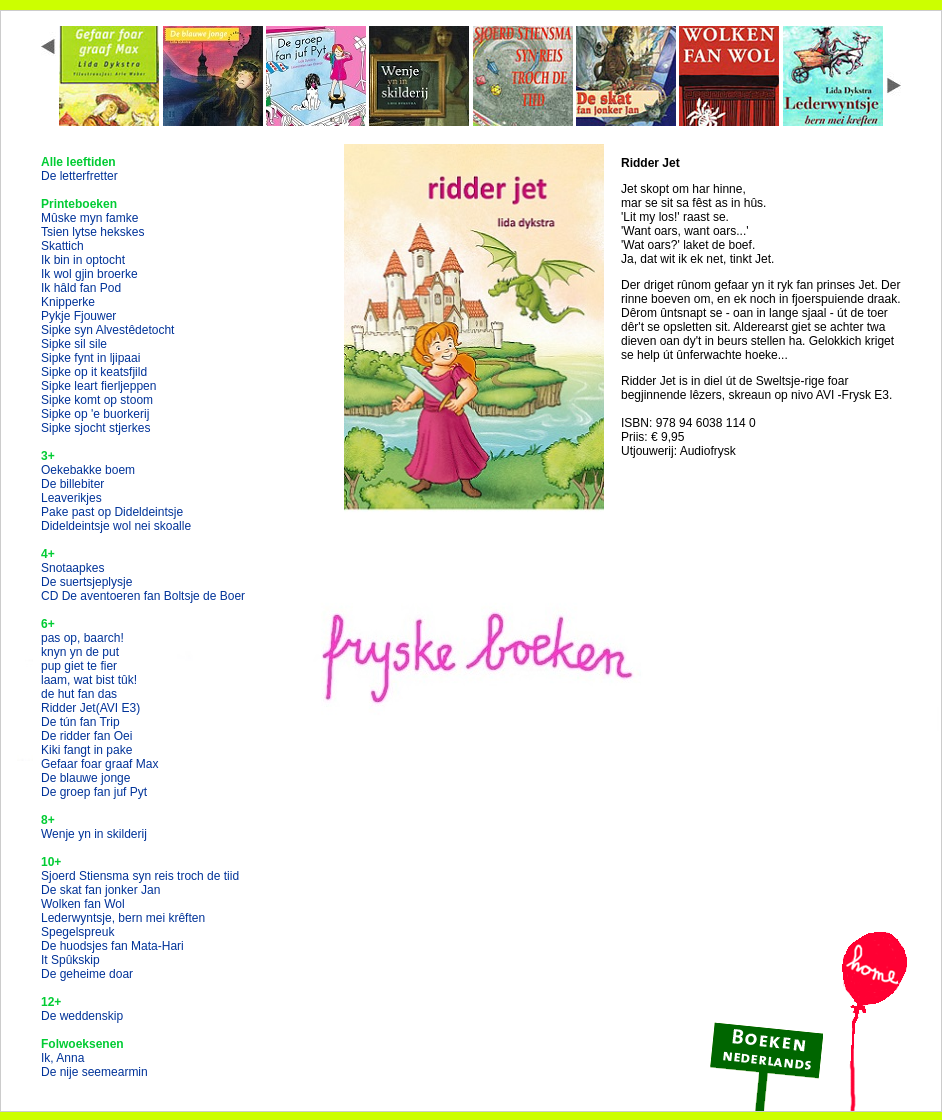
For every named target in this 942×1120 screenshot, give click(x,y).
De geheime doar (87, 974)
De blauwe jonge (85, 778)
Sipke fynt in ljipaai (90, 358)
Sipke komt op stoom (97, 400)
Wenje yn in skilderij (94, 834)
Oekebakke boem (88, 470)
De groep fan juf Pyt (94, 792)
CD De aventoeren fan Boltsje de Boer (143, 596)
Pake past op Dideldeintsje (112, 512)
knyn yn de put (80, 652)
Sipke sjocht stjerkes (95, 428)
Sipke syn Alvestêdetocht (107, 330)
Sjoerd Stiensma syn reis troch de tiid (140, 876)
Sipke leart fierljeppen (98, 386)
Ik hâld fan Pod (81, 288)
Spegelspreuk (77, 932)
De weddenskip (82, 1016)
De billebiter (72, 484)
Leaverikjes (71, 498)
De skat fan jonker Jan (100, 890)
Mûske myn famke (89, 218)
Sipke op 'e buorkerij (95, 414)
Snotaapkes (72, 568)
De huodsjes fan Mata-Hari (112, 946)
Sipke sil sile (74, 344)
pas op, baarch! (82, 638)
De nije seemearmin (94, 1072)
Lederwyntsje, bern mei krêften (123, 918)
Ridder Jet (90, 708)
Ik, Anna (62, 1058)
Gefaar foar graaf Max (99, 764)
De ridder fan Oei (86, 736)
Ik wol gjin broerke (89, 274)
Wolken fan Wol (83, 904)
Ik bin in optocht (83, 260)
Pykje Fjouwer (78, 316)
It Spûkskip (70, 960)
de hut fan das (79, 694)
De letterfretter (79, 176)
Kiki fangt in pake (86, 750)
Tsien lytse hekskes (92, 232)
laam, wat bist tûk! (89, 680)
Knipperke (68, 302)
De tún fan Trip (80, 722)
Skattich (62, 246)
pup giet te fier (79, 666)
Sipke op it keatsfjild (94, 372)
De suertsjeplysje (86, 582)
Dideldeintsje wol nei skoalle (116, 526)
